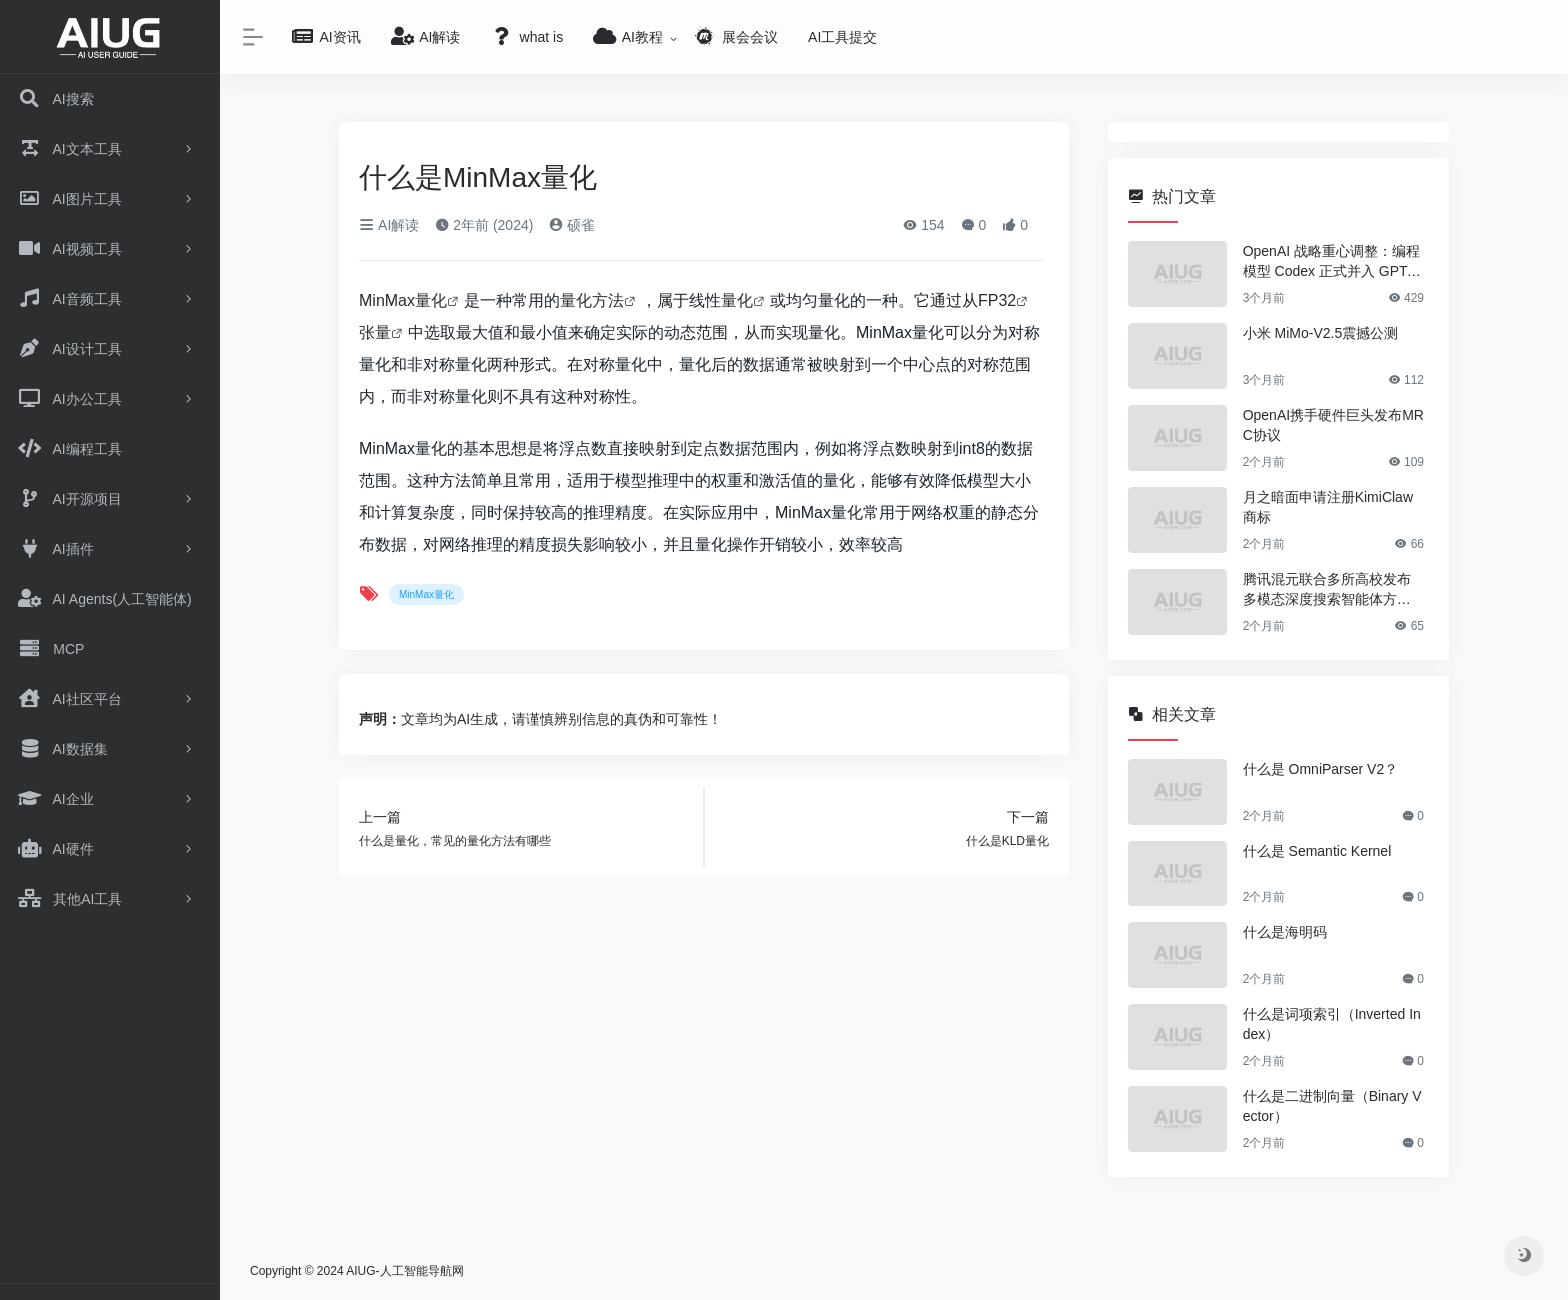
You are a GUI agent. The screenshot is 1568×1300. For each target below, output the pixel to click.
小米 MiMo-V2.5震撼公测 (1321, 333)
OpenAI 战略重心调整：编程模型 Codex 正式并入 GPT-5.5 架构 (1333, 262)
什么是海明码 (1285, 932)
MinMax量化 (403, 300)
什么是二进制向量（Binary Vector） (1332, 1106)
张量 (375, 332)
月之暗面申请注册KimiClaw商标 (1328, 507)
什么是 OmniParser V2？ (1321, 769)
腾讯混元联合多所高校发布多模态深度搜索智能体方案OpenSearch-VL (1332, 590)
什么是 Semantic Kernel (1317, 851)
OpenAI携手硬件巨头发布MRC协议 (1333, 425)
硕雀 (572, 225)
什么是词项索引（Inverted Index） (1332, 1024)
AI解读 (389, 225)
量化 (737, 300)
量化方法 (592, 300)
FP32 (997, 300)
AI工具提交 (842, 37)
